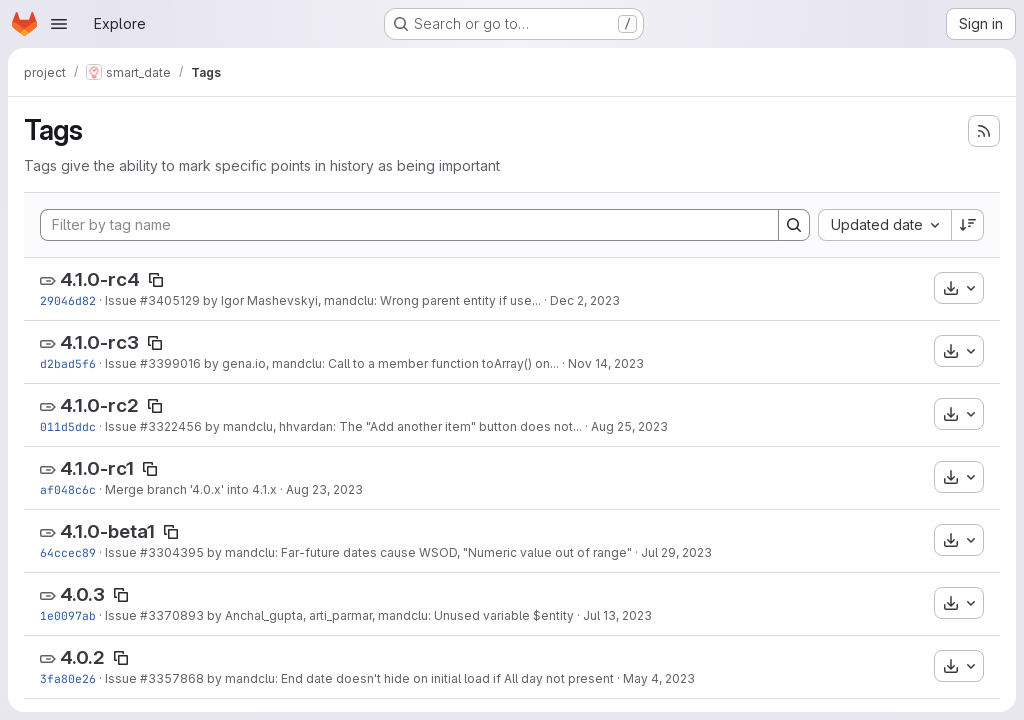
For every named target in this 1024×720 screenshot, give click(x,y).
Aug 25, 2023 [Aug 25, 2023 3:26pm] (629, 426)
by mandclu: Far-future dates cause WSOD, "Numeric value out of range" (418, 552)
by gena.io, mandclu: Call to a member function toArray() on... (380, 363)
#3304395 (172, 552)
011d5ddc (68, 426)
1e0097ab (68, 615)
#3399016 (170, 363)
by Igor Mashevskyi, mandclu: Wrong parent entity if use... (370, 300)
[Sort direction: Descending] (968, 225)
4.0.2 (82, 657)
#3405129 (170, 300)
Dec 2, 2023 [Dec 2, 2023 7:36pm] (585, 300)
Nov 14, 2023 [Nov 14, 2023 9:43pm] (606, 363)
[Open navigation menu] (59, 24)
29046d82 (68, 300)
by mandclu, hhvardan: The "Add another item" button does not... (392, 426)
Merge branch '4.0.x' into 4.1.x (191, 489)
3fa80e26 (68, 678)
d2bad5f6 (68, 363)
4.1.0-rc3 (99, 342)
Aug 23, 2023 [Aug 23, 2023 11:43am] (324, 489)
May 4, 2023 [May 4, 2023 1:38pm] (659, 678)
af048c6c (68, 489)
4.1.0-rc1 (97, 468)
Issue (122, 300)
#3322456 (171, 426)
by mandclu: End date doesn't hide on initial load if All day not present (409, 678)
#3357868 (172, 678)
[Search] (794, 225)
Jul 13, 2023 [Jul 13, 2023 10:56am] (617, 615)
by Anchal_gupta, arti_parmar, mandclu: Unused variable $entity (389, 615)
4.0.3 (82, 594)
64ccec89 (68, 552)
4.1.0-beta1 (107, 531)
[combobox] (884, 225)
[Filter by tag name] (409, 225)
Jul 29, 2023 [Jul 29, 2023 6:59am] (676, 552)
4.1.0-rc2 (99, 405)
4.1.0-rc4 (100, 279)
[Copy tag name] (156, 280)
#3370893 (172, 615)
